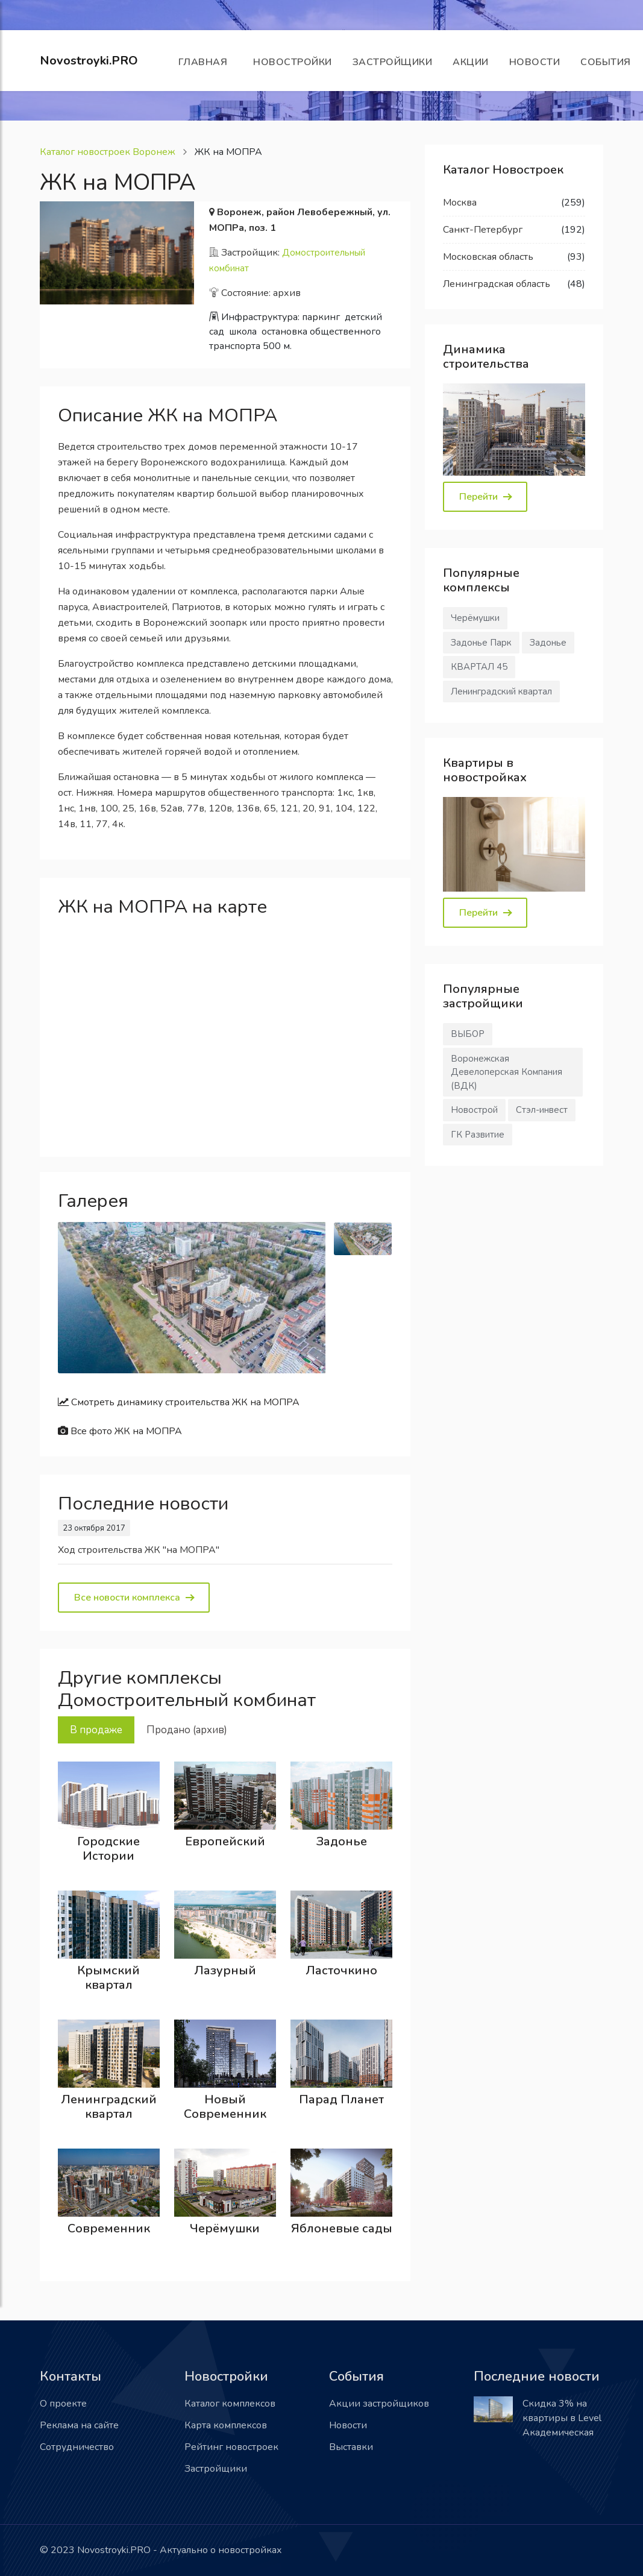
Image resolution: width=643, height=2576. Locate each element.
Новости (534, 62)
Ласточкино (341, 1970)
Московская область (488, 256)
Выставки (351, 2447)
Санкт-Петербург (482, 229)
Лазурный (225, 1970)
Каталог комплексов (229, 2403)
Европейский (225, 1841)
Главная (205, 62)
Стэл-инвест (542, 1110)
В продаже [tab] (96, 1730)
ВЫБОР (468, 1034)
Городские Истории (108, 1848)
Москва (460, 202)
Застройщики (393, 62)
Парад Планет (341, 2099)
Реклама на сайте (79, 2425)
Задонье (341, 1841)
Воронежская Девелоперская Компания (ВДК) (506, 1072)
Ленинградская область (496, 284)
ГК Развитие (477, 1135)
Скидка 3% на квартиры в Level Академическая (561, 2418)
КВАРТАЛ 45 (479, 667)
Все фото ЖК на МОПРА (120, 1431)
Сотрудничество (77, 2447)
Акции (471, 62)
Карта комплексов (225, 2425)
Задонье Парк (481, 643)
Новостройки (292, 62)
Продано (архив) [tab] (186, 1730)
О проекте (63, 2403)
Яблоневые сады (341, 2228)
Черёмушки (225, 2228)
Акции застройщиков (379, 2403)
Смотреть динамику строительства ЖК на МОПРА (179, 1402)
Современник (108, 2228)
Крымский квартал (108, 1977)
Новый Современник (225, 2106)
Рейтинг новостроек (231, 2447)
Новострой (474, 1110)
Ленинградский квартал (109, 2106)
